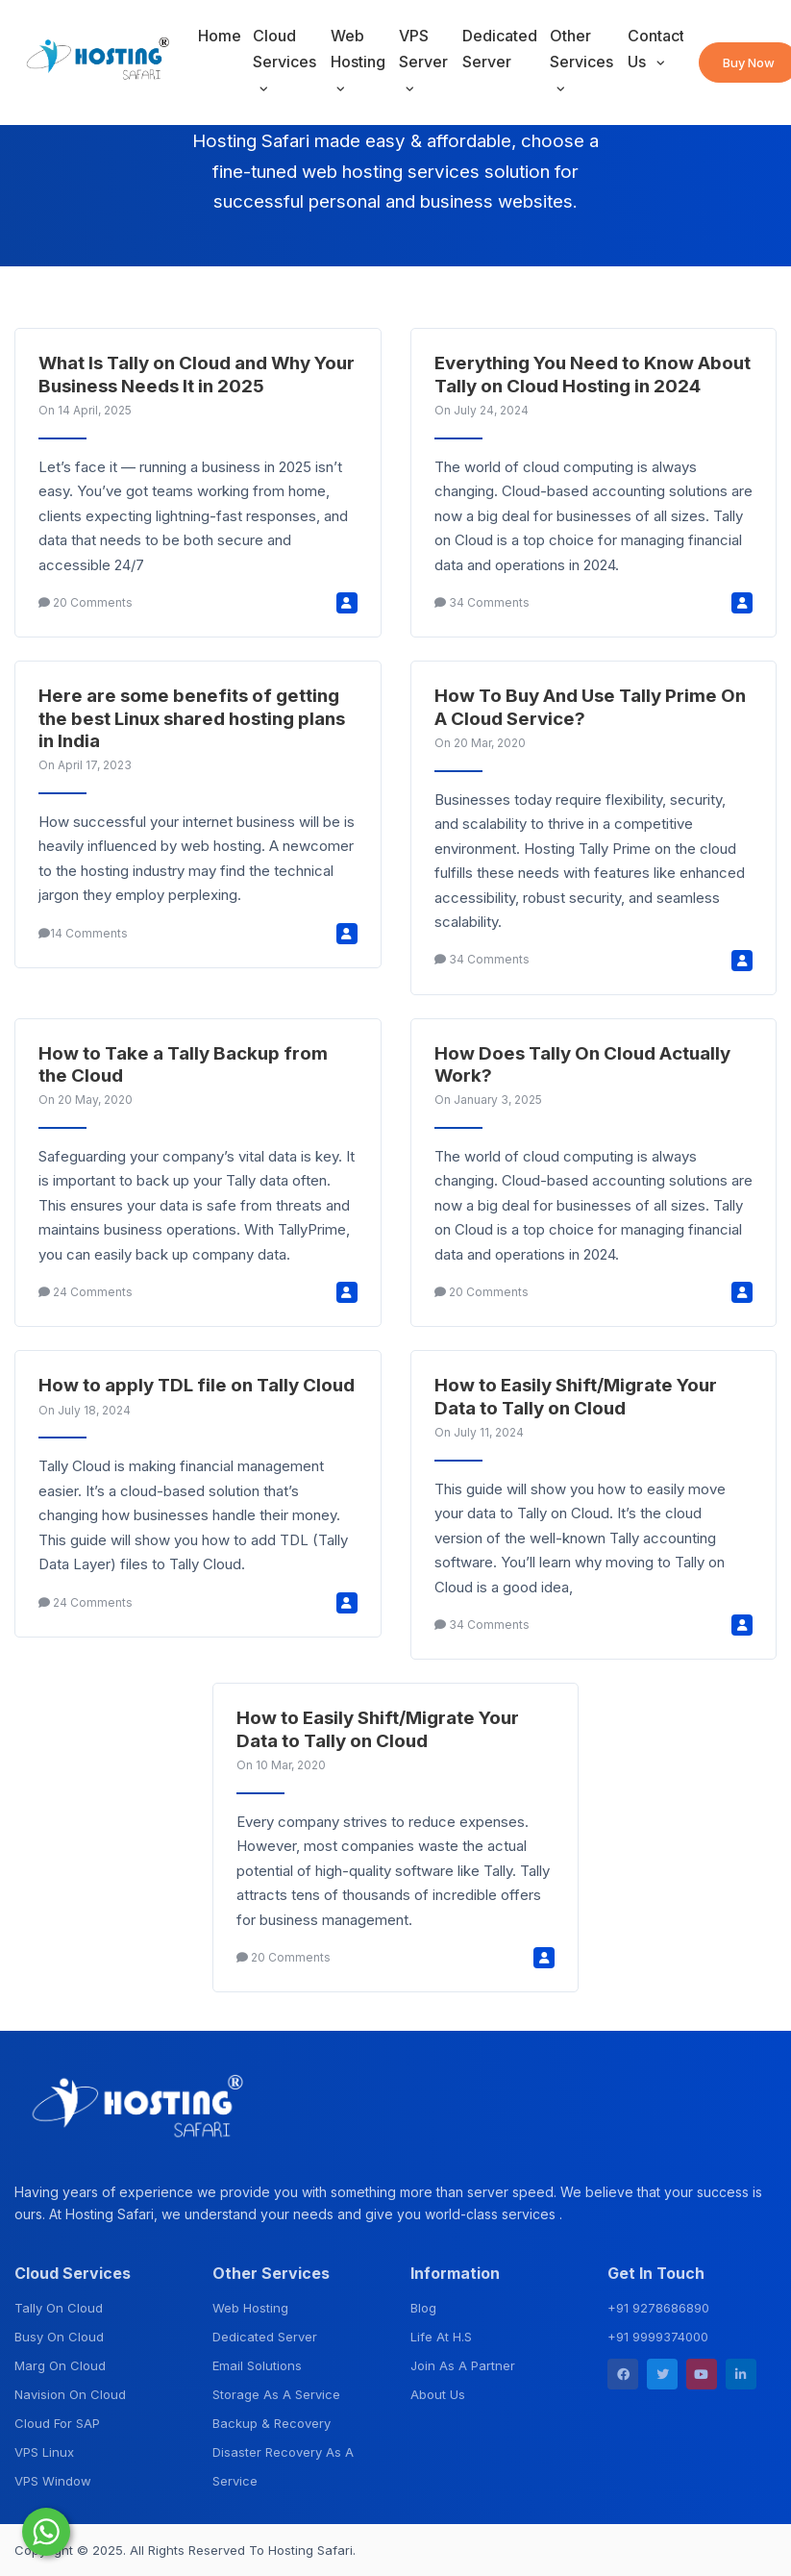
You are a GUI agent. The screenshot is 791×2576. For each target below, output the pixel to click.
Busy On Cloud (59, 2336)
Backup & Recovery (271, 2423)
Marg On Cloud (60, 2365)
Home (219, 35)
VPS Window (52, 2480)
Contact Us (655, 48)
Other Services (581, 48)
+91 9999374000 (657, 2336)
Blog (423, 2307)
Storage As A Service (276, 2394)
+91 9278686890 (658, 2307)
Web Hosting (358, 48)
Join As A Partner (462, 2365)
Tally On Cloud (58, 2307)
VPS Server (423, 48)
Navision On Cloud (70, 2394)
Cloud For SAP (57, 2423)
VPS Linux (44, 2452)
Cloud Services (284, 48)
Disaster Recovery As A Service (283, 2466)
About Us (437, 2394)
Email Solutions (257, 2365)
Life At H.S (441, 2336)
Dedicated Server (499, 48)
